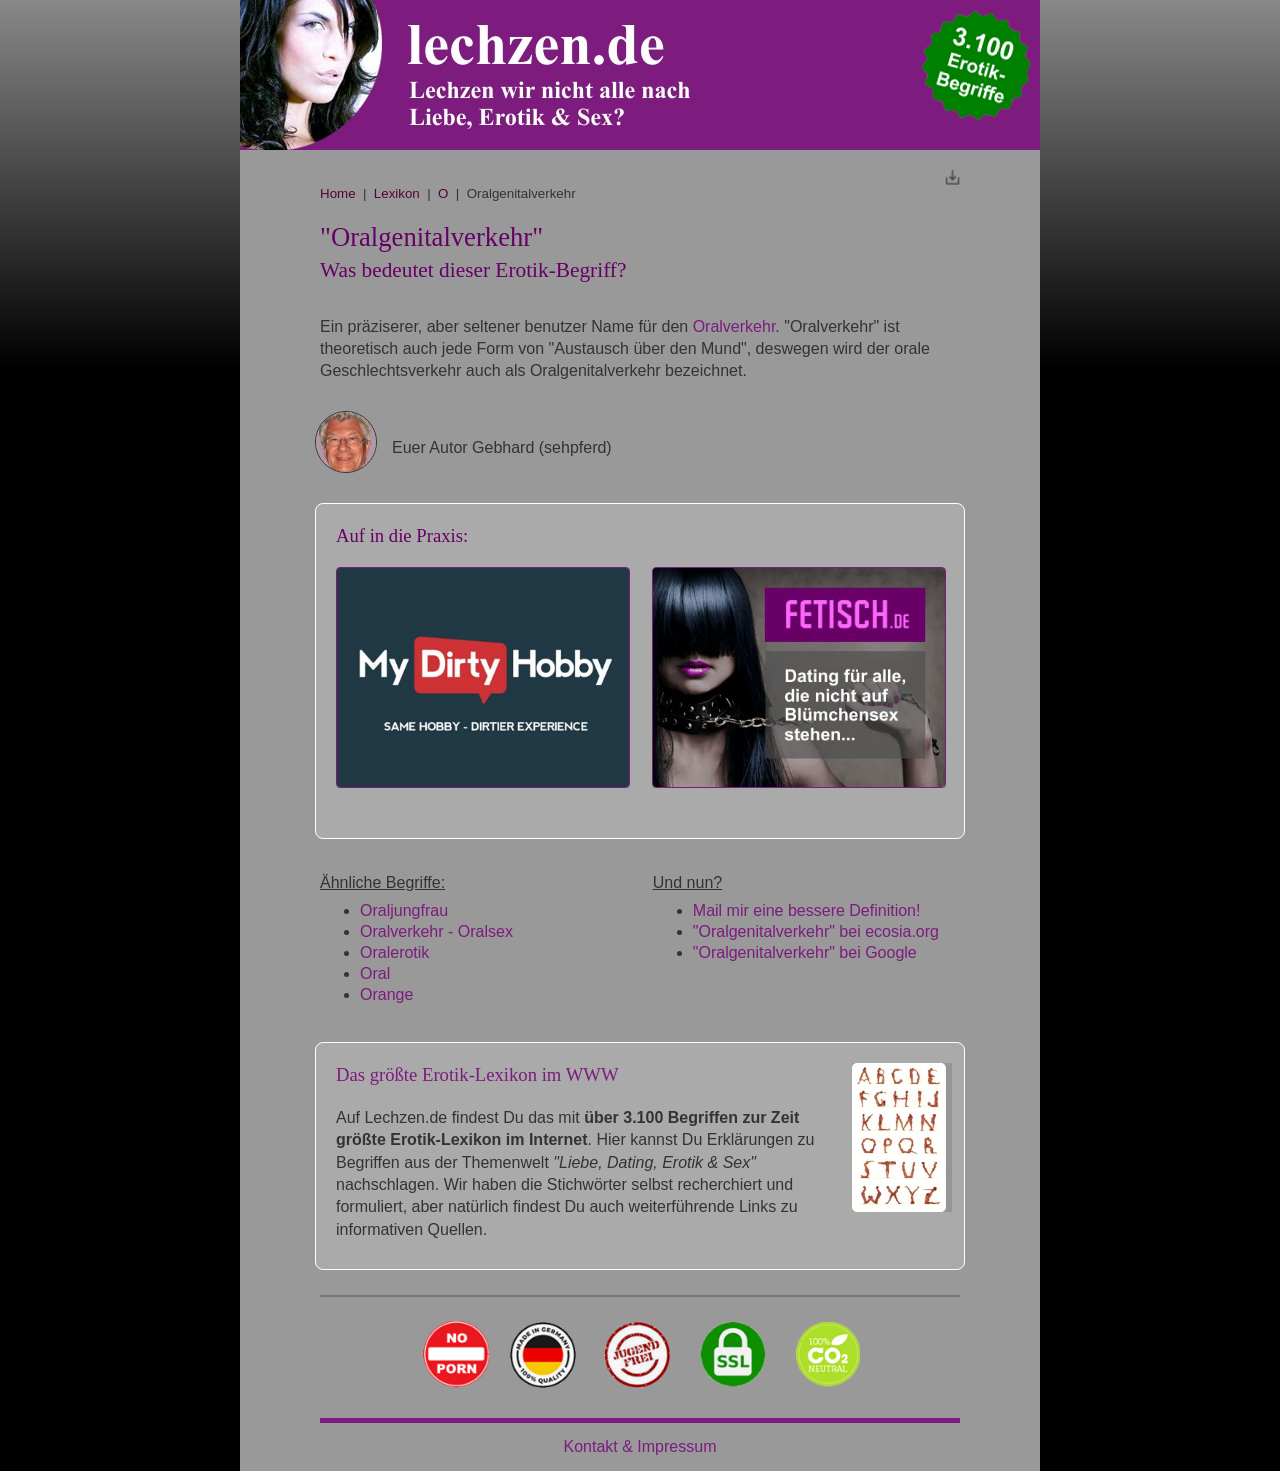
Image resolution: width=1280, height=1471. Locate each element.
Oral (375, 973)
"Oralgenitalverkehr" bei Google (805, 952)
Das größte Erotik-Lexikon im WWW (477, 1074)
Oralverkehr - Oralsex (436, 931)
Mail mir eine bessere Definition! (807, 910)
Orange (386, 994)
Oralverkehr (734, 326)
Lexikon (397, 193)
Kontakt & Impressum (640, 1446)
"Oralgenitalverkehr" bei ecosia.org (816, 931)
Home (338, 193)
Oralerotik (394, 952)
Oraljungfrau (404, 910)
